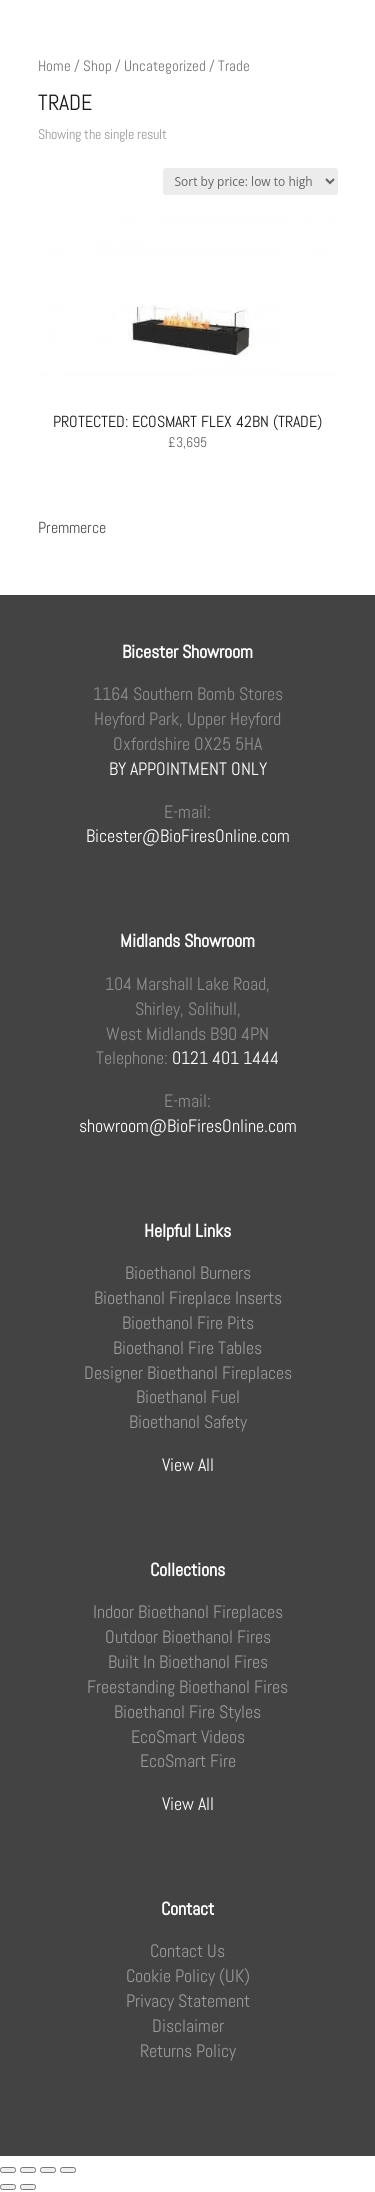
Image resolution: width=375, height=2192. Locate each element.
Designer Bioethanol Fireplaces (188, 1373)
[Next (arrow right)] (28, 2187)
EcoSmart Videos (188, 1737)
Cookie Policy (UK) (188, 1976)
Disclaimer (188, 2026)
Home (54, 66)
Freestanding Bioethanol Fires (187, 1687)
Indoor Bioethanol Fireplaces (188, 1612)
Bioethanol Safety (188, 1422)
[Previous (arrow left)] (8, 2187)
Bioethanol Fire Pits (188, 1323)
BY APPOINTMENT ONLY (188, 769)
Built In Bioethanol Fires (188, 1662)
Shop (97, 66)
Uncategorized (165, 66)
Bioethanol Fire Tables (187, 1348)
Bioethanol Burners (188, 1273)
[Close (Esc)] (68, 2170)
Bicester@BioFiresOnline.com (188, 836)
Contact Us (187, 1951)
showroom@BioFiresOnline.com (188, 1126)
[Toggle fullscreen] (28, 2170)
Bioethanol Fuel (188, 1397)
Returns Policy (188, 2051)
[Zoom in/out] (8, 2170)
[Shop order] (250, 181)
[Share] (48, 2170)
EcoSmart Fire (188, 1761)
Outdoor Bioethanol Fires (188, 1637)
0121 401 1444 (225, 1058)
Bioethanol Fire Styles (187, 1712)
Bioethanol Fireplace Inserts (188, 1298)
